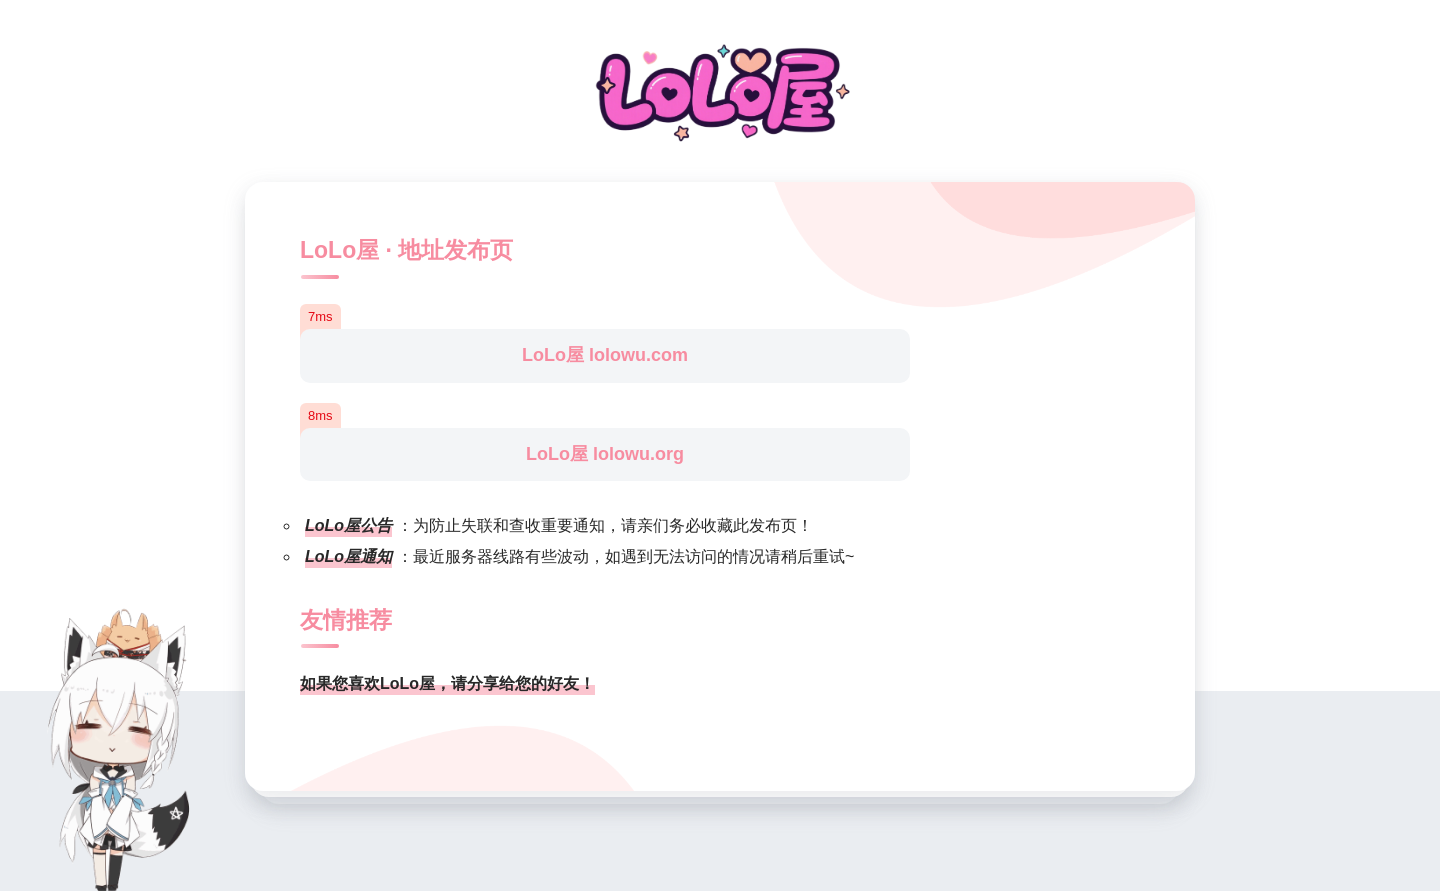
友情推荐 (346, 620)
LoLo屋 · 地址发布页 (406, 250)
